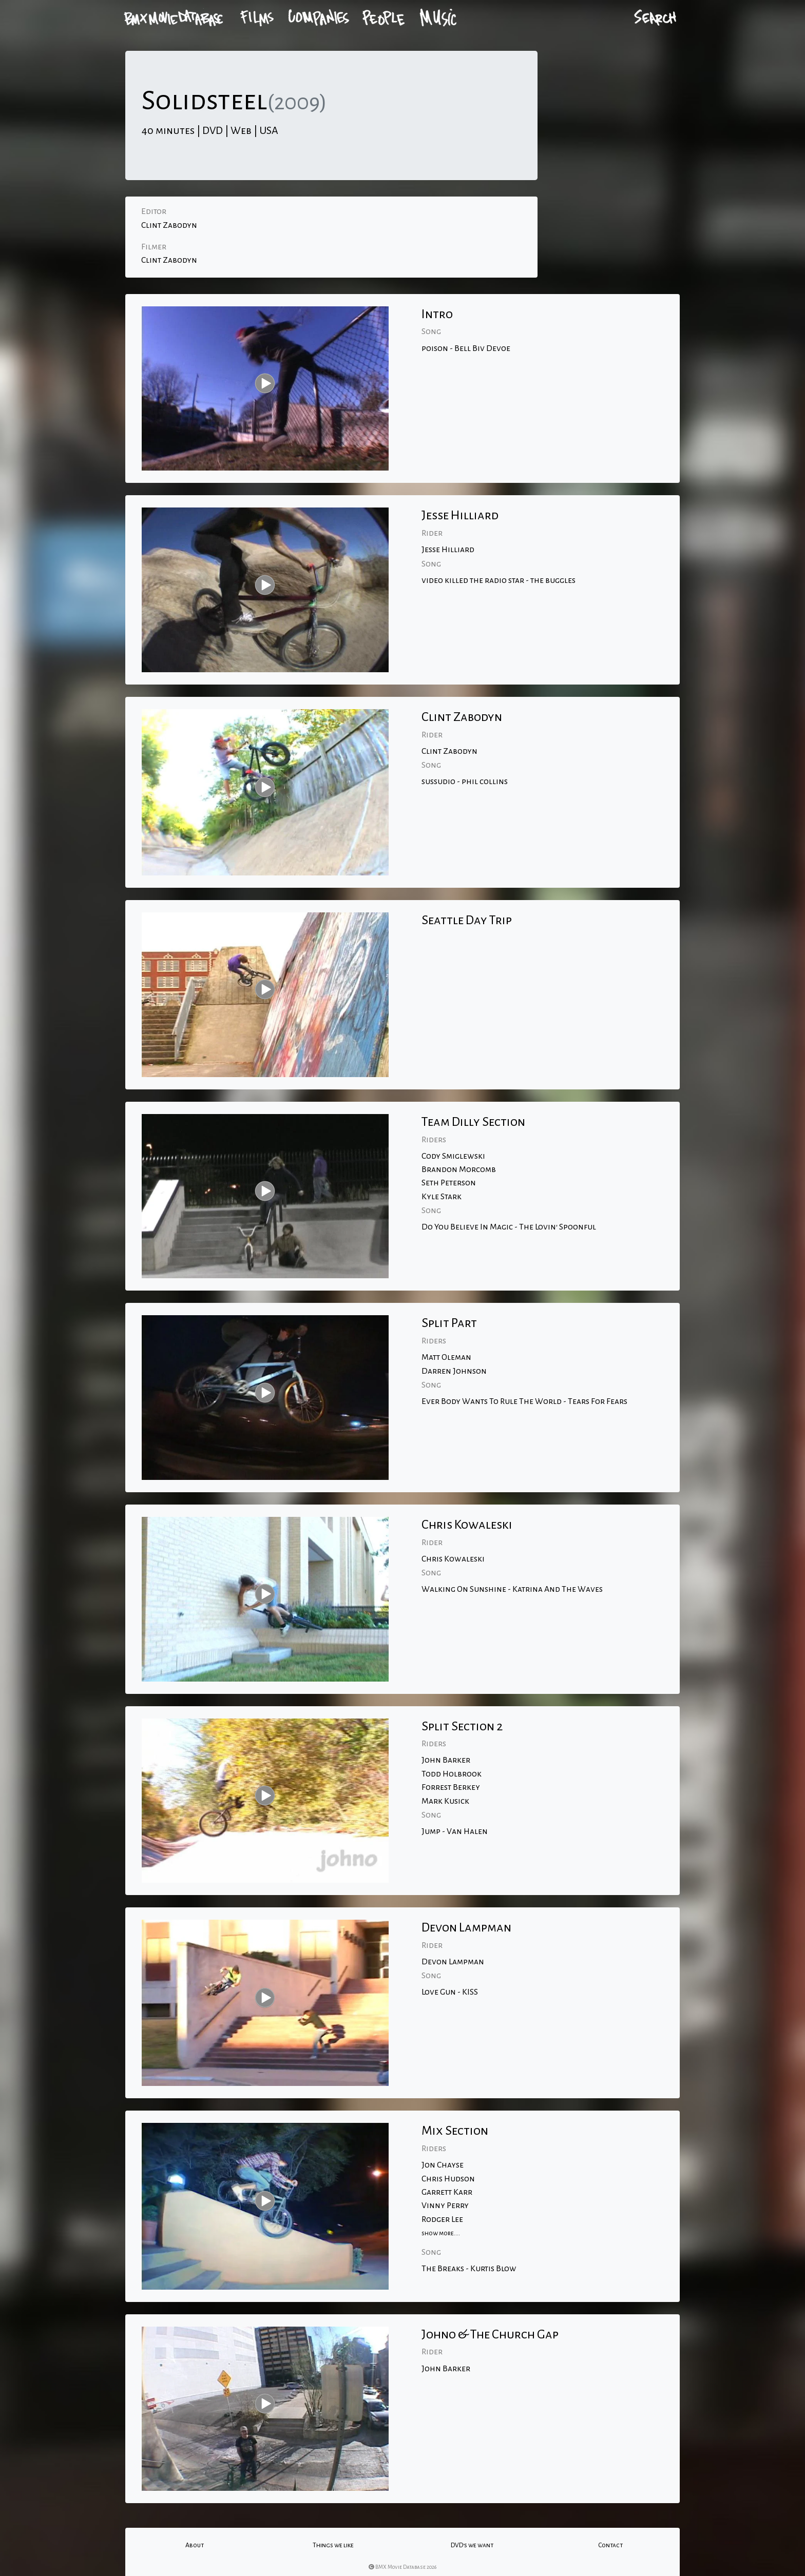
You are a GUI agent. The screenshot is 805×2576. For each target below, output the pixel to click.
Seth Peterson (448, 1182)
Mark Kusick (445, 1801)
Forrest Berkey (450, 1787)
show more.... (440, 2233)
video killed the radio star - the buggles (498, 580)
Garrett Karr (446, 2192)
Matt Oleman (446, 1357)
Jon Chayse (442, 2165)
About (194, 2545)
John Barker (445, 1760)
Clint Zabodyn (169, 225)
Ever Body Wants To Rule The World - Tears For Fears (524, 1401)
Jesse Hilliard (447, 549)
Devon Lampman (452, 1961)
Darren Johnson (454, 1371)
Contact (610, 2545)
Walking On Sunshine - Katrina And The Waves (512, 1589)
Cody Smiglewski (453, 1156)
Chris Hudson (448, 2178)
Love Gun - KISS (449, 1992)
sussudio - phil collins (464, 781)
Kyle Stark (441, 1196)
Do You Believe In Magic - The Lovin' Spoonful (508, 1227)
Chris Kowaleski (453, 1559)
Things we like (333, 2545)
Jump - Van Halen (454, 1831)
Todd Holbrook (451, 1774)
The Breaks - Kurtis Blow (468, 2268)
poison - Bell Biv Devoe (465, 348)
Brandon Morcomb (458, 1169)
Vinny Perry (445, 2205)
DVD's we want (472, 2545)
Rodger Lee (442, 2219)
